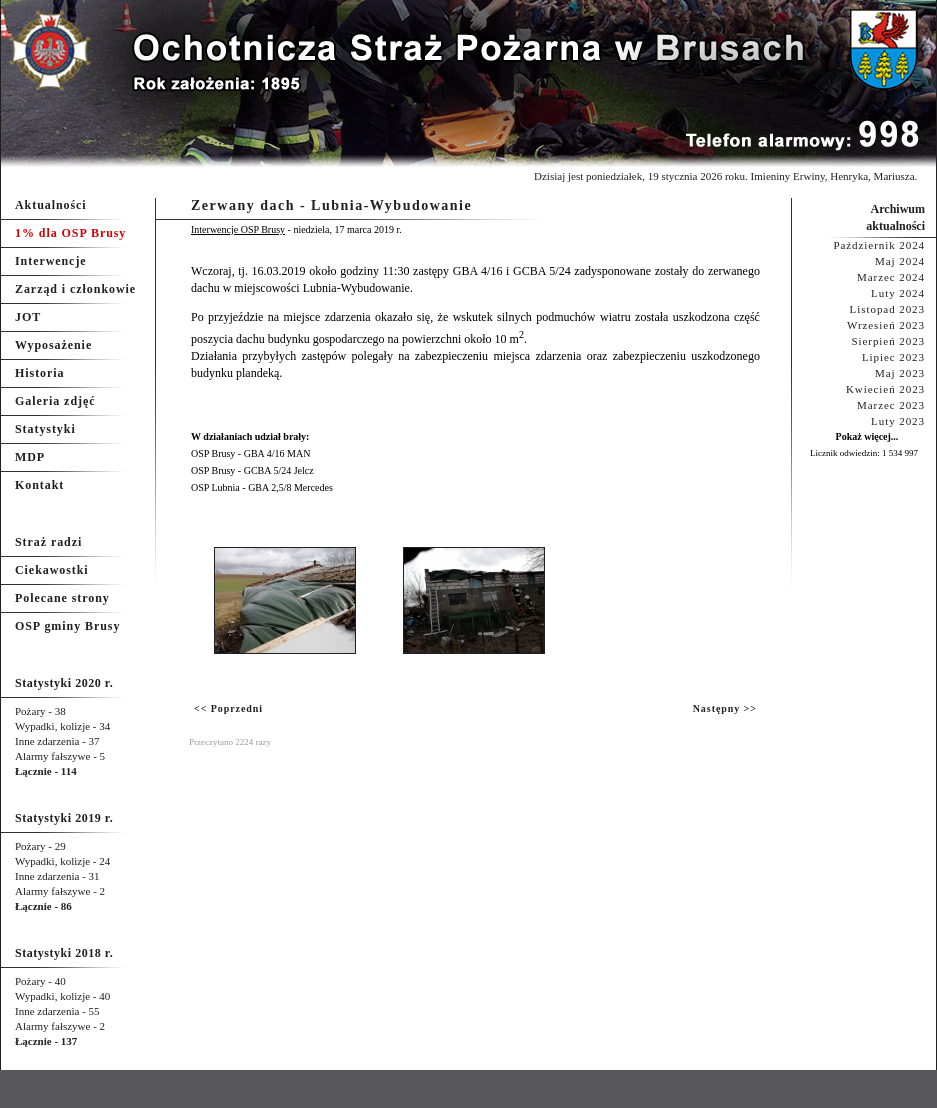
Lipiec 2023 (893, 357)
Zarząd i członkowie (75, 289)
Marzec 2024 (891, 277)
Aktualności (51, 205)
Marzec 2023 (891, 405)
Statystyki (45, 429)
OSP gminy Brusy (67, 626)
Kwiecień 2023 (885, 389)
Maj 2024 (900, 261)
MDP (30, 457)
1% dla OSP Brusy (70, 233)
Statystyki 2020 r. (64, 683)
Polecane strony (62, 598)
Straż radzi (48, 542)
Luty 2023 (898, 421)
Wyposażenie (53, 345)
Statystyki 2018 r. (64, 953)
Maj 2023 (900, 373)
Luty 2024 (898, 293)
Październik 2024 (879, 245)
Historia (39, 373)
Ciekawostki (52, 570)
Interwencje (51, 261)
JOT (28, 317)
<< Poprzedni (228, 708)
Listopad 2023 (887, 309)
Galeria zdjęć (55, 401)
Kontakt (39, 485)
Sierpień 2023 (888, 341)
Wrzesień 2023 (886, 325)
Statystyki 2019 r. (64, 818)
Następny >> (725, 708)
